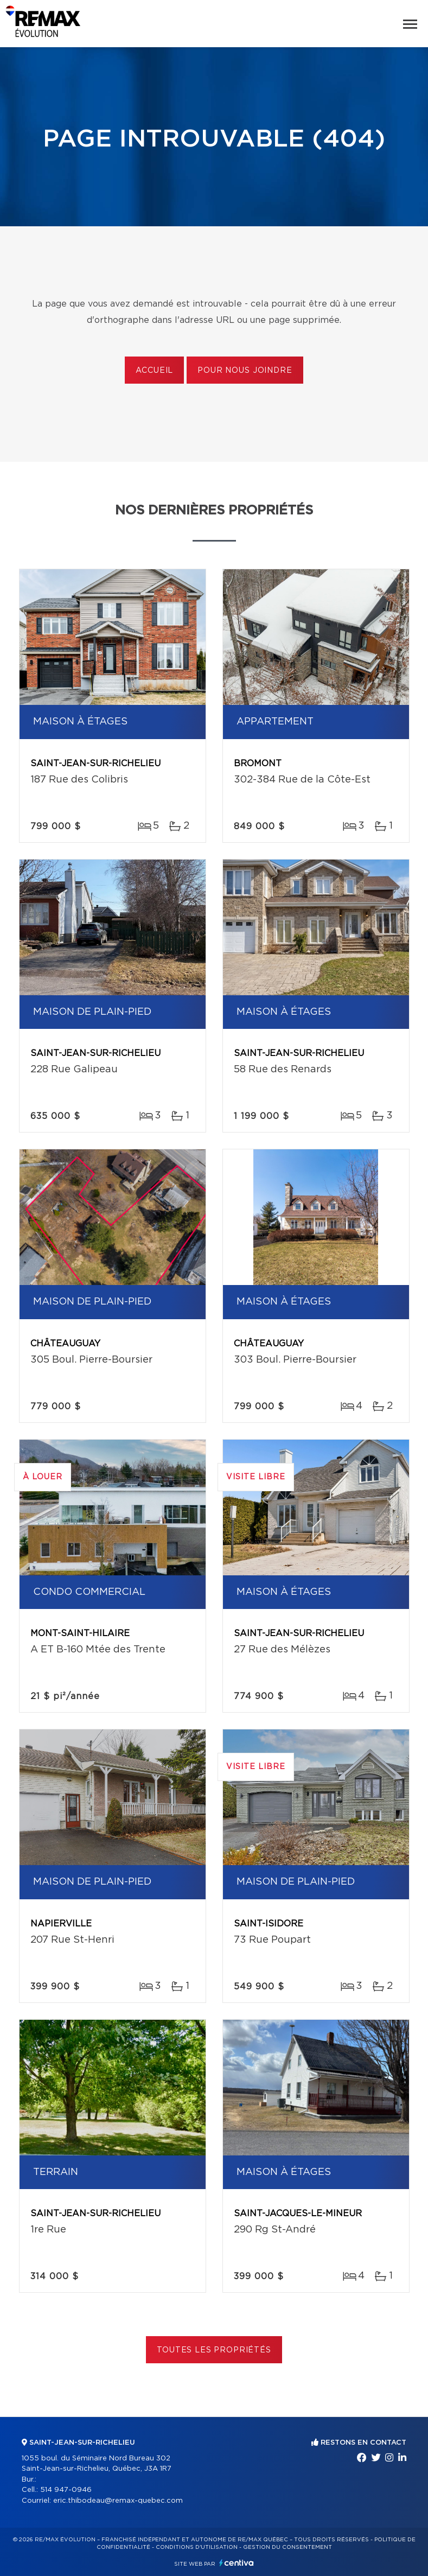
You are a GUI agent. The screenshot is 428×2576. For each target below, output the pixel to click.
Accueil (154, 370)
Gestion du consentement (287, 2547)
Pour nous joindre (244, 370)
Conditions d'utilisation (197, 2547)
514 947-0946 (66, 2490)
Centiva (236, 2562)
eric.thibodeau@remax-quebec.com (118, 2500)
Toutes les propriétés (214, 2350)
